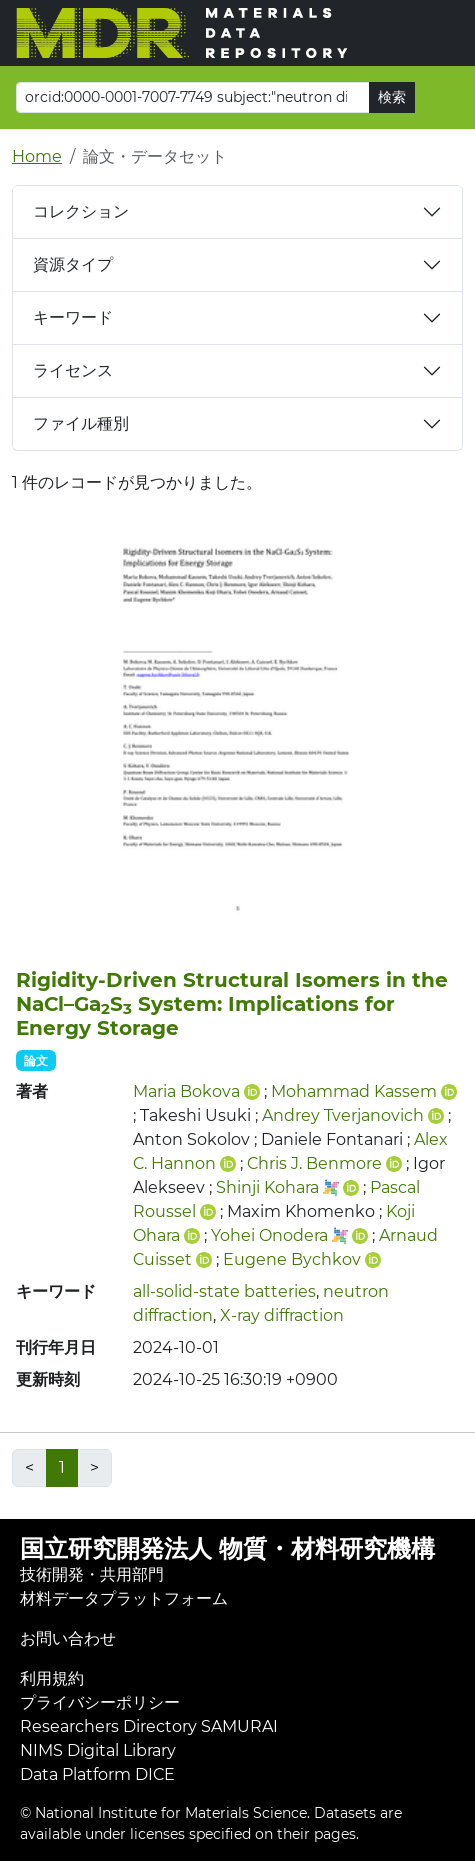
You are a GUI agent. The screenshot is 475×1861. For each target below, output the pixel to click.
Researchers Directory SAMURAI (149, 1726)
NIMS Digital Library (98, 1750)
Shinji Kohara (267, 1187)
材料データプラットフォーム (124, 1598)
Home (37, 156)
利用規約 (52, 1678)
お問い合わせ (68, 1638)
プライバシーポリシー (100, 1702)
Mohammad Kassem (354, 1091)
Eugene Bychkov (292, 1259)
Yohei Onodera (269, 1235)
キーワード (73, 317)
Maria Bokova (186, 1091)
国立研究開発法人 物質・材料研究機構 (227, 1548)
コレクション (81, 211)
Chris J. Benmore (314, 1163)
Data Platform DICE (97, 1774)
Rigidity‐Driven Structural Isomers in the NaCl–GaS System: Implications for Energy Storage (232, 1004)
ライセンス (73, 370)
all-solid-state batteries (224, 1291)
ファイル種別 (81, 423)
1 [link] (62, 1467)
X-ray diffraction (282, 1315)
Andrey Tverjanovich (343, 1115)
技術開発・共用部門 (92, 1574)
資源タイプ (73, 264)
